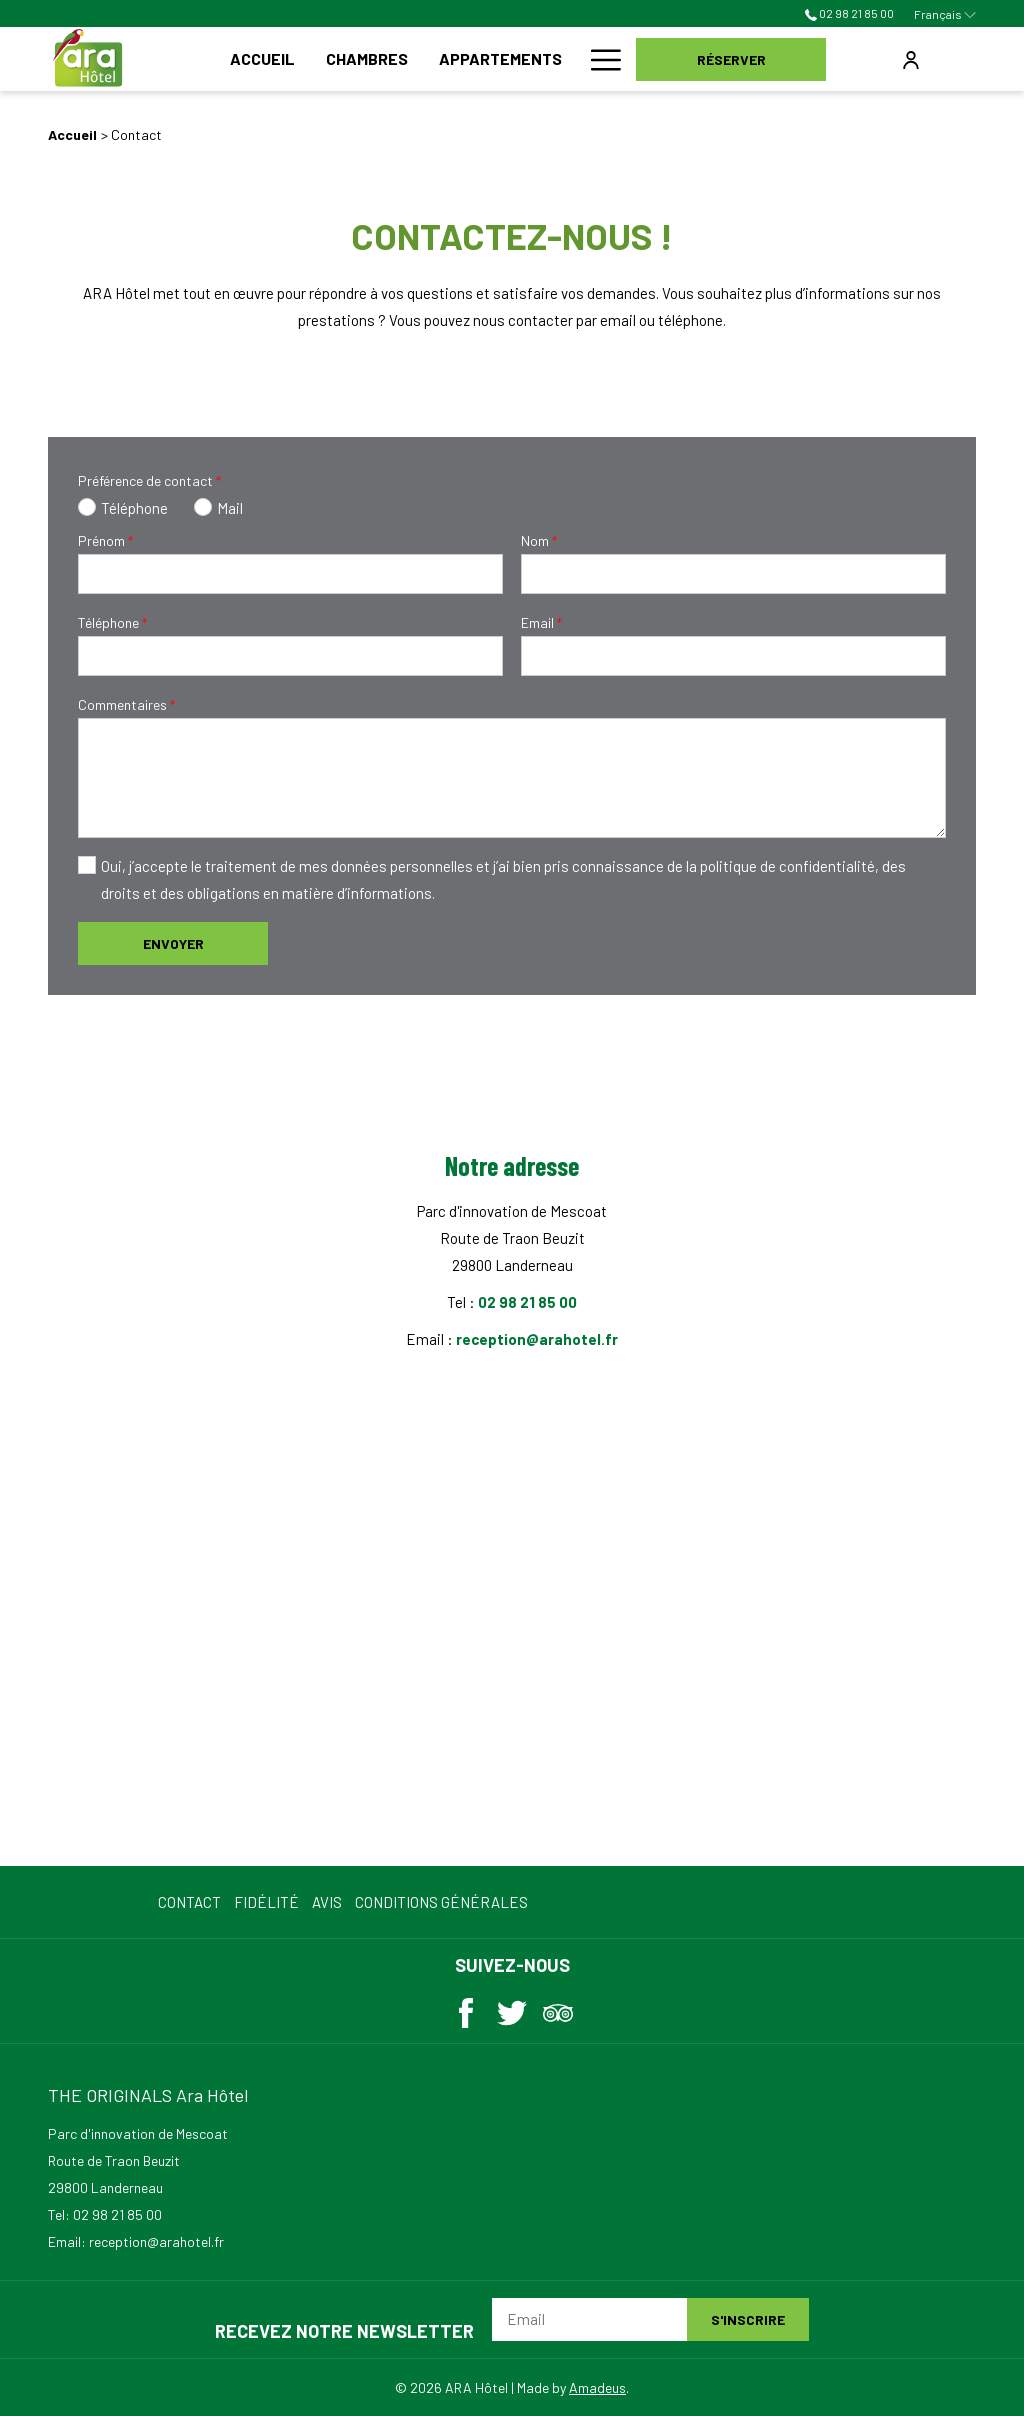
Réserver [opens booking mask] (731, 59)
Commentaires (126, 704)
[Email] (589, 2319)
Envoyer (173, 943)
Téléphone (112, 622)
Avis (327, 1902)
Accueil (72, 134)
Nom (539, 540)
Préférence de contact (149, 480)
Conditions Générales (441, 1902)
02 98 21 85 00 (849, 13)
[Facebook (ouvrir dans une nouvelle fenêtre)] (466, 2008)
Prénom (105, 540)
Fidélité (266, 1902)
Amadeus (597, 2387)
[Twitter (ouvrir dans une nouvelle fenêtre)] (512, 2008)
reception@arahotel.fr (537, 1339)
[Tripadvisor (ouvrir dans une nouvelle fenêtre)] (558, 2008)
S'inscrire (748, 2319)
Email (541, 622)
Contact (189, 1902)
